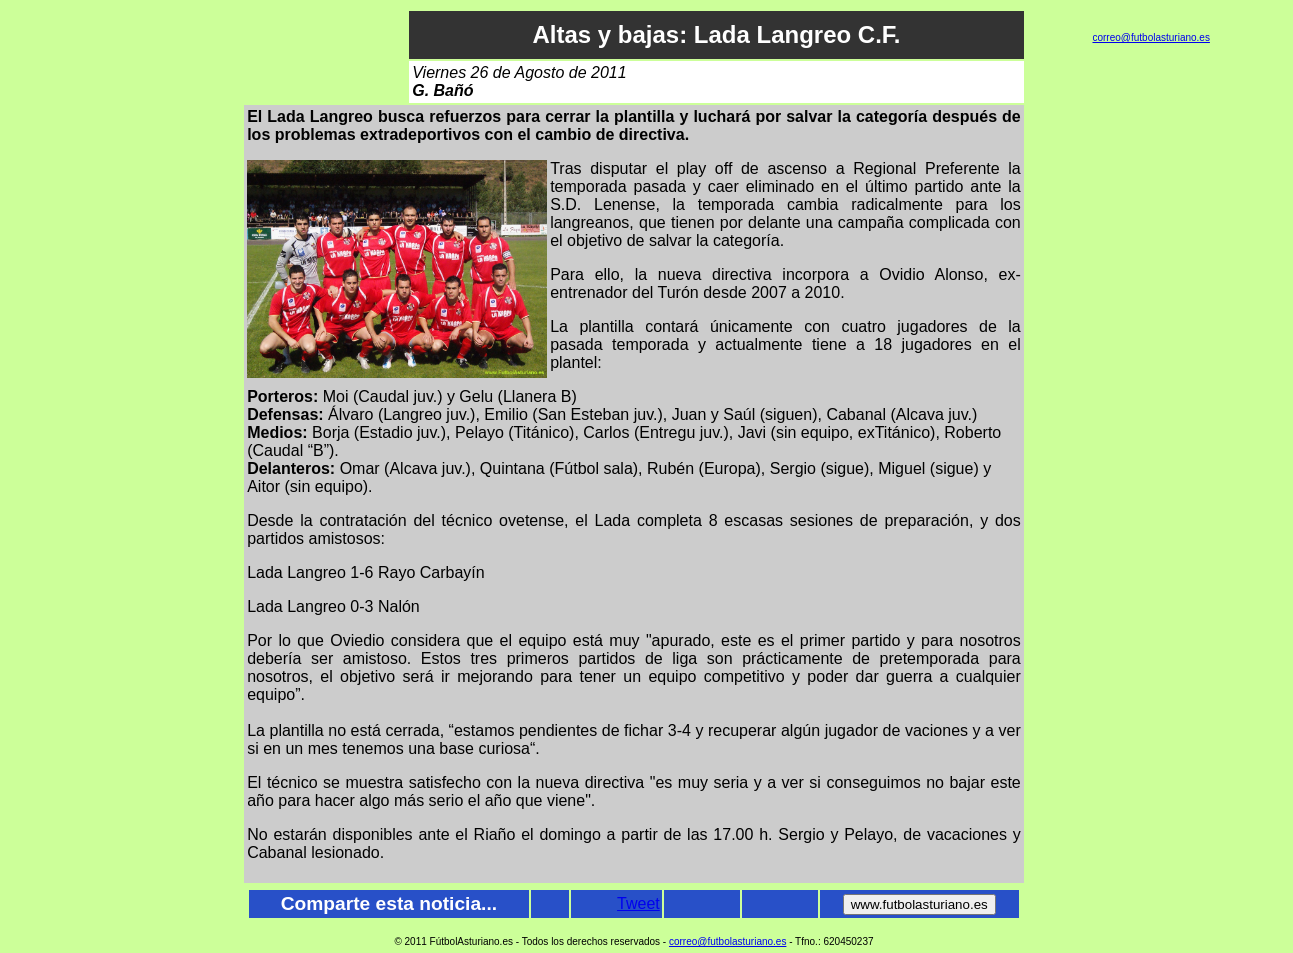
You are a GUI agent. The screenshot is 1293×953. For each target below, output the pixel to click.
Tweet (638, 903)
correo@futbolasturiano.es (1150, 37)
